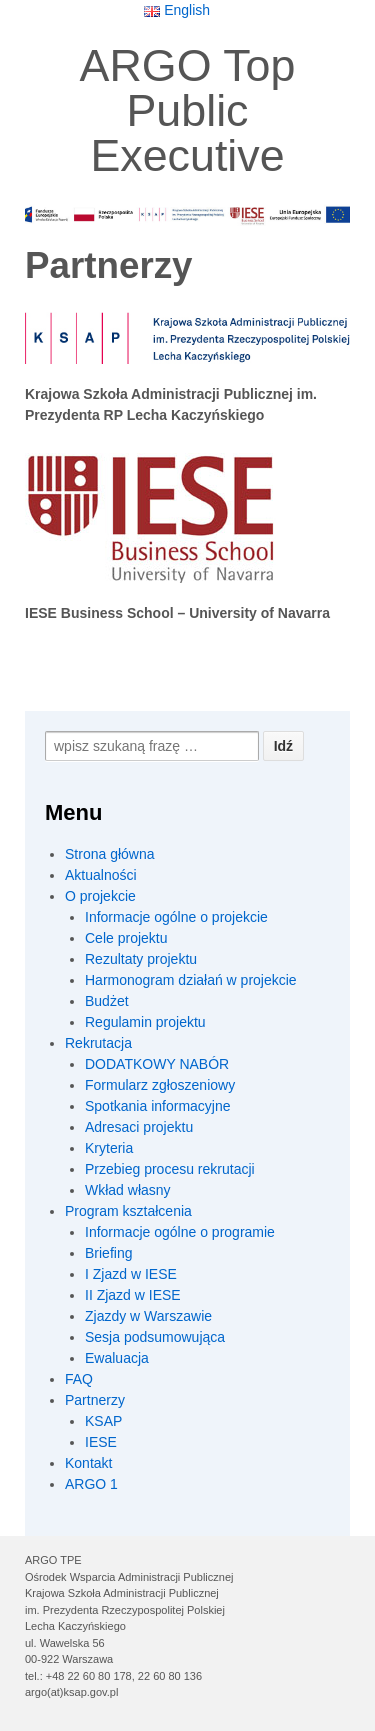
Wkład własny (128, 1190)
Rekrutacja (98, 1043)
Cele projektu (126, 938)
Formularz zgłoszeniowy (160, 1085)
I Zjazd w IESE (131, 1274)
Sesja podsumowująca (155, 1337)
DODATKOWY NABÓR (157, 1064)
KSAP (103, 1421)
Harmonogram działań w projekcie (191, 980)
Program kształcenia (128, 1211)
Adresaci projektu (139, 1127)
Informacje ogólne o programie (180, 1232)
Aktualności (101, 875)
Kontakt (88, 1463)
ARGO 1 (91, 1484)
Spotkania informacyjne (158, 1106)
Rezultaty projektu (141, 959)
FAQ (79, 1379)
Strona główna (110, 854)
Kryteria (109, 1148)
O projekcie (100, 896)
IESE (101, 1442)
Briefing (108, 1253)
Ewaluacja (117, 1358)
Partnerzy (95, 1400)
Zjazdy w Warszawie (148, 1316)
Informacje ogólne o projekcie (176, 917)
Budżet (107, 1001)
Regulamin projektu (145, 1022)
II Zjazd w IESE (133, 1295)
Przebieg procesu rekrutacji (170, 1169)
